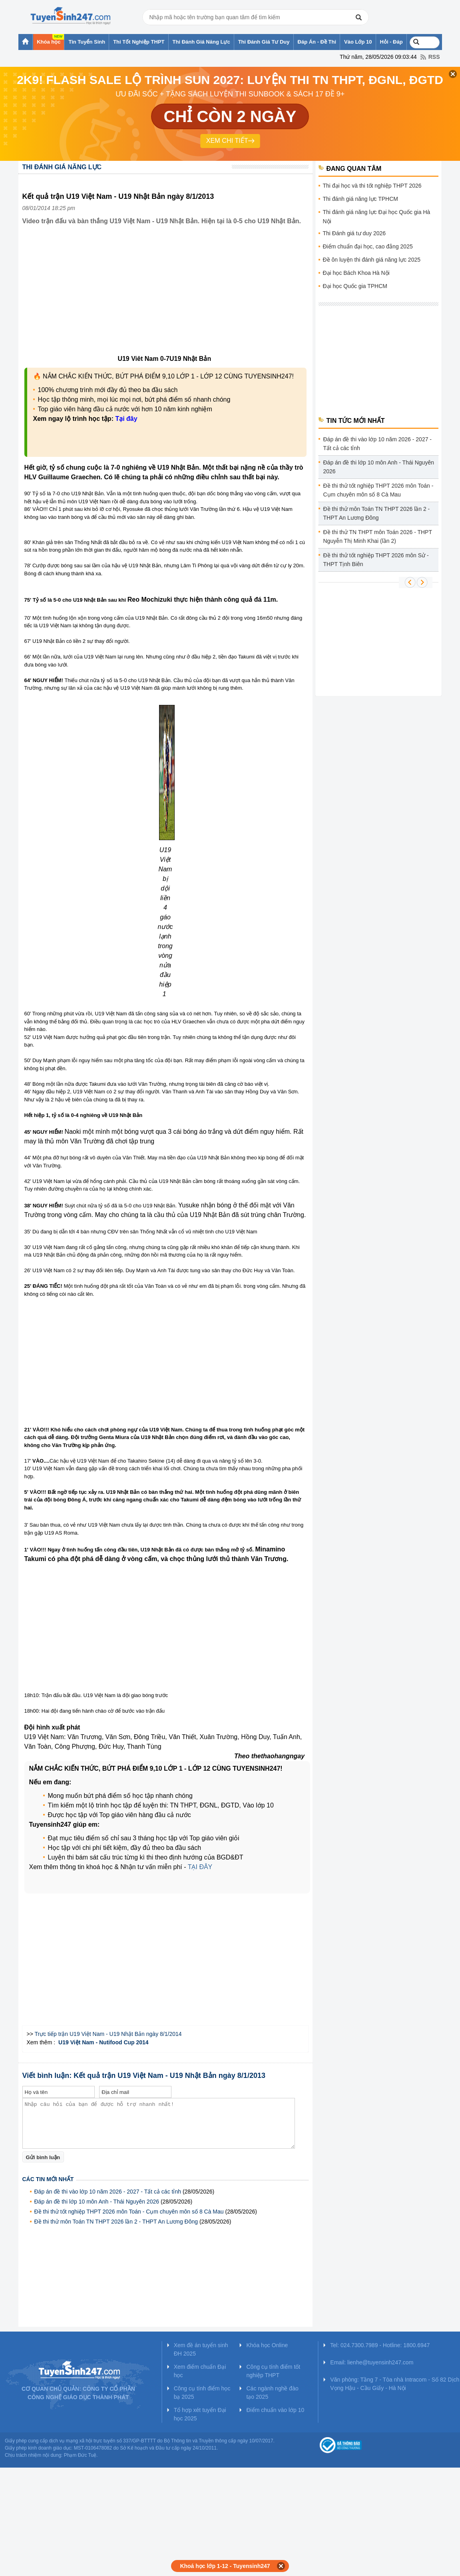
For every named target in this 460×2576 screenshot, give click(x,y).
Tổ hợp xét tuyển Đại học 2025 (200, 2414)
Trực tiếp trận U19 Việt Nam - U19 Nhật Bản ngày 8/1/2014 (108, 2034)
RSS (434, 57)
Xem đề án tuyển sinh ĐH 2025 (201, 2349)
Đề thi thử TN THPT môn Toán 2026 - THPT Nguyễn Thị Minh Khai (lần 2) (377, 536)
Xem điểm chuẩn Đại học (200, 2371)
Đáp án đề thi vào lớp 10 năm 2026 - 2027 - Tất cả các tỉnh (107, 2191)
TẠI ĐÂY (200, 1866)
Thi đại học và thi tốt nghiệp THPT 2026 (372, 185)
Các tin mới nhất (48, 2179)
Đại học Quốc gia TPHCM (355, 286)
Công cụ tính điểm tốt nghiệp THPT (273, 2371)
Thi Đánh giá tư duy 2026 (354, 233)
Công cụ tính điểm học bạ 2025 (202, 2392)
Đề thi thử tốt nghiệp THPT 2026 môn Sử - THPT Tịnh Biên (376, 559)
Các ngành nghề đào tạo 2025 (272, 2392)
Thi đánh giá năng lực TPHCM (360, 199)
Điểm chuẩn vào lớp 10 (275, 2410)
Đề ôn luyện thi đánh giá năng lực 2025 (372, 259)
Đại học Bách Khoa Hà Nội (356, 273)
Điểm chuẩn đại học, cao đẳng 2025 (368, 246)
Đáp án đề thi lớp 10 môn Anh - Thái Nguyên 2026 (96, 2201)
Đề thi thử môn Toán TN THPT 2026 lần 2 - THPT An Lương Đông (116, 2221)
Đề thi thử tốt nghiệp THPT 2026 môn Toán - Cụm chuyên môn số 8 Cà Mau (129, 2211)
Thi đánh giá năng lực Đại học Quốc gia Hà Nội (376, 216)
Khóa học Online (267, 2345)
